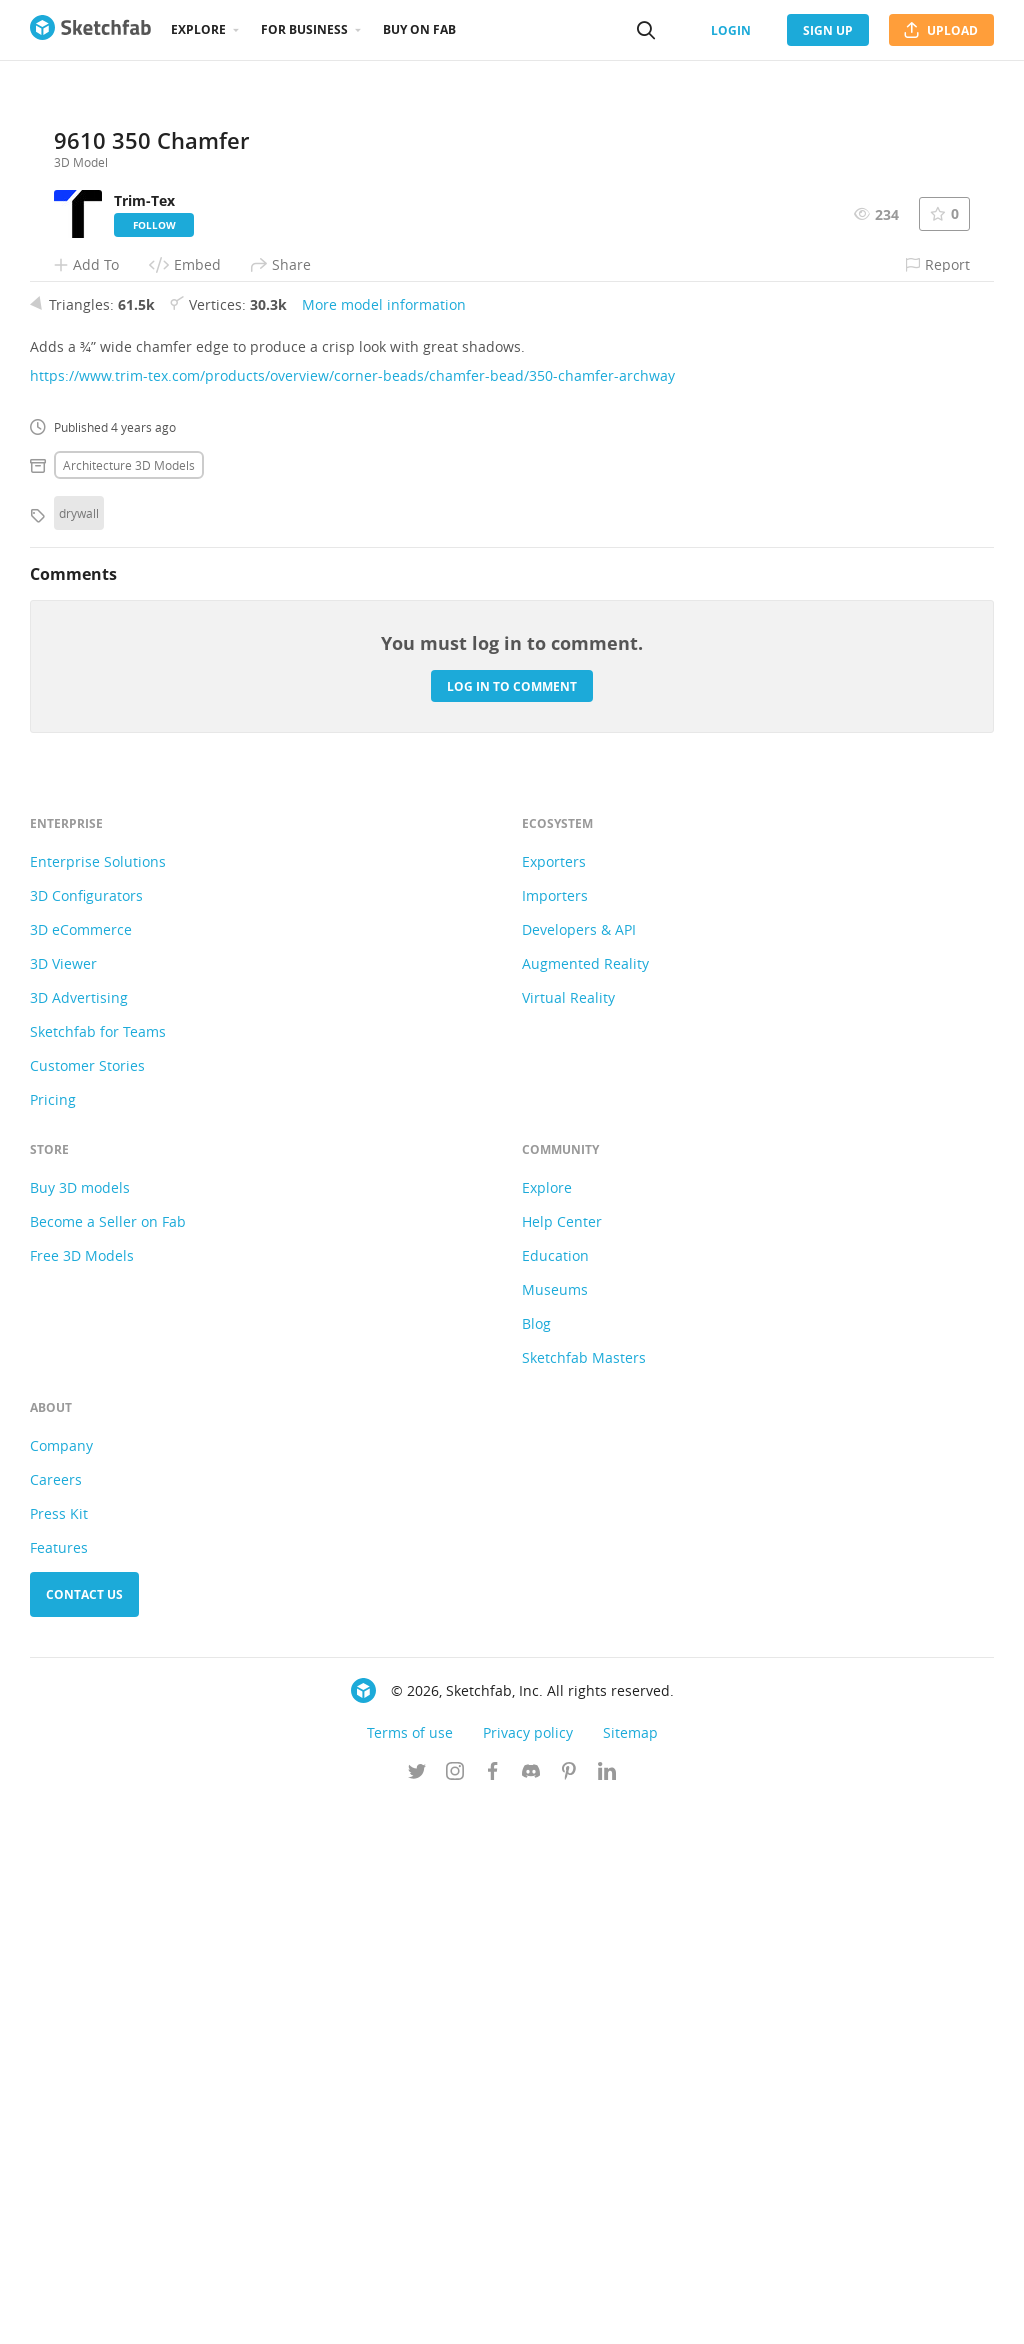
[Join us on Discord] (531, 2313)
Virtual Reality (568, 1537)
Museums (555, 1829)
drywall (79, 1053)
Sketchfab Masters (584, 1897)
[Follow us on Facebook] (493, 2313)
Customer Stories (87, 1605)
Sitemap (630, 2272)
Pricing (53, 1639)
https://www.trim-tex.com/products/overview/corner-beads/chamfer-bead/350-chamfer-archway (352, 915)
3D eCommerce (81, 1469)
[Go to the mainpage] (90, 30)
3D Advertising (79, 1537)
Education (555, 1795)
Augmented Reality (585, 1503)
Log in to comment (512, 1225)
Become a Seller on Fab (108, 1761)
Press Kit (59, 2053)
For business (304, 29)
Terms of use (410, 2272)
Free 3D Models (82, 1795)
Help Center (562, 1761)
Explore (198, 29)
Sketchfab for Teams (98, 1571)
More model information (384, 844)
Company (61, 1985)
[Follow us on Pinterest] (569, 2313)
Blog (536, 1863)
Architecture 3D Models (129, 1005)
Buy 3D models (80, 1727)
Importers (555, 1435)
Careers (56, 2019)
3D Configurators (86, 1435)
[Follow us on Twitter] (417, 2313)
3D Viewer (63, 1503)
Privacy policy (528, 2272)
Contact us (84, 2134)
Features (59, 2087)
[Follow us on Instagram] (455, 2313)
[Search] (646, 30)
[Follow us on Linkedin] (607, 2313)
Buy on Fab (419, 29)
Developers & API (579, 1469)
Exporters (554, 1401)
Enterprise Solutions (98, 1401)
